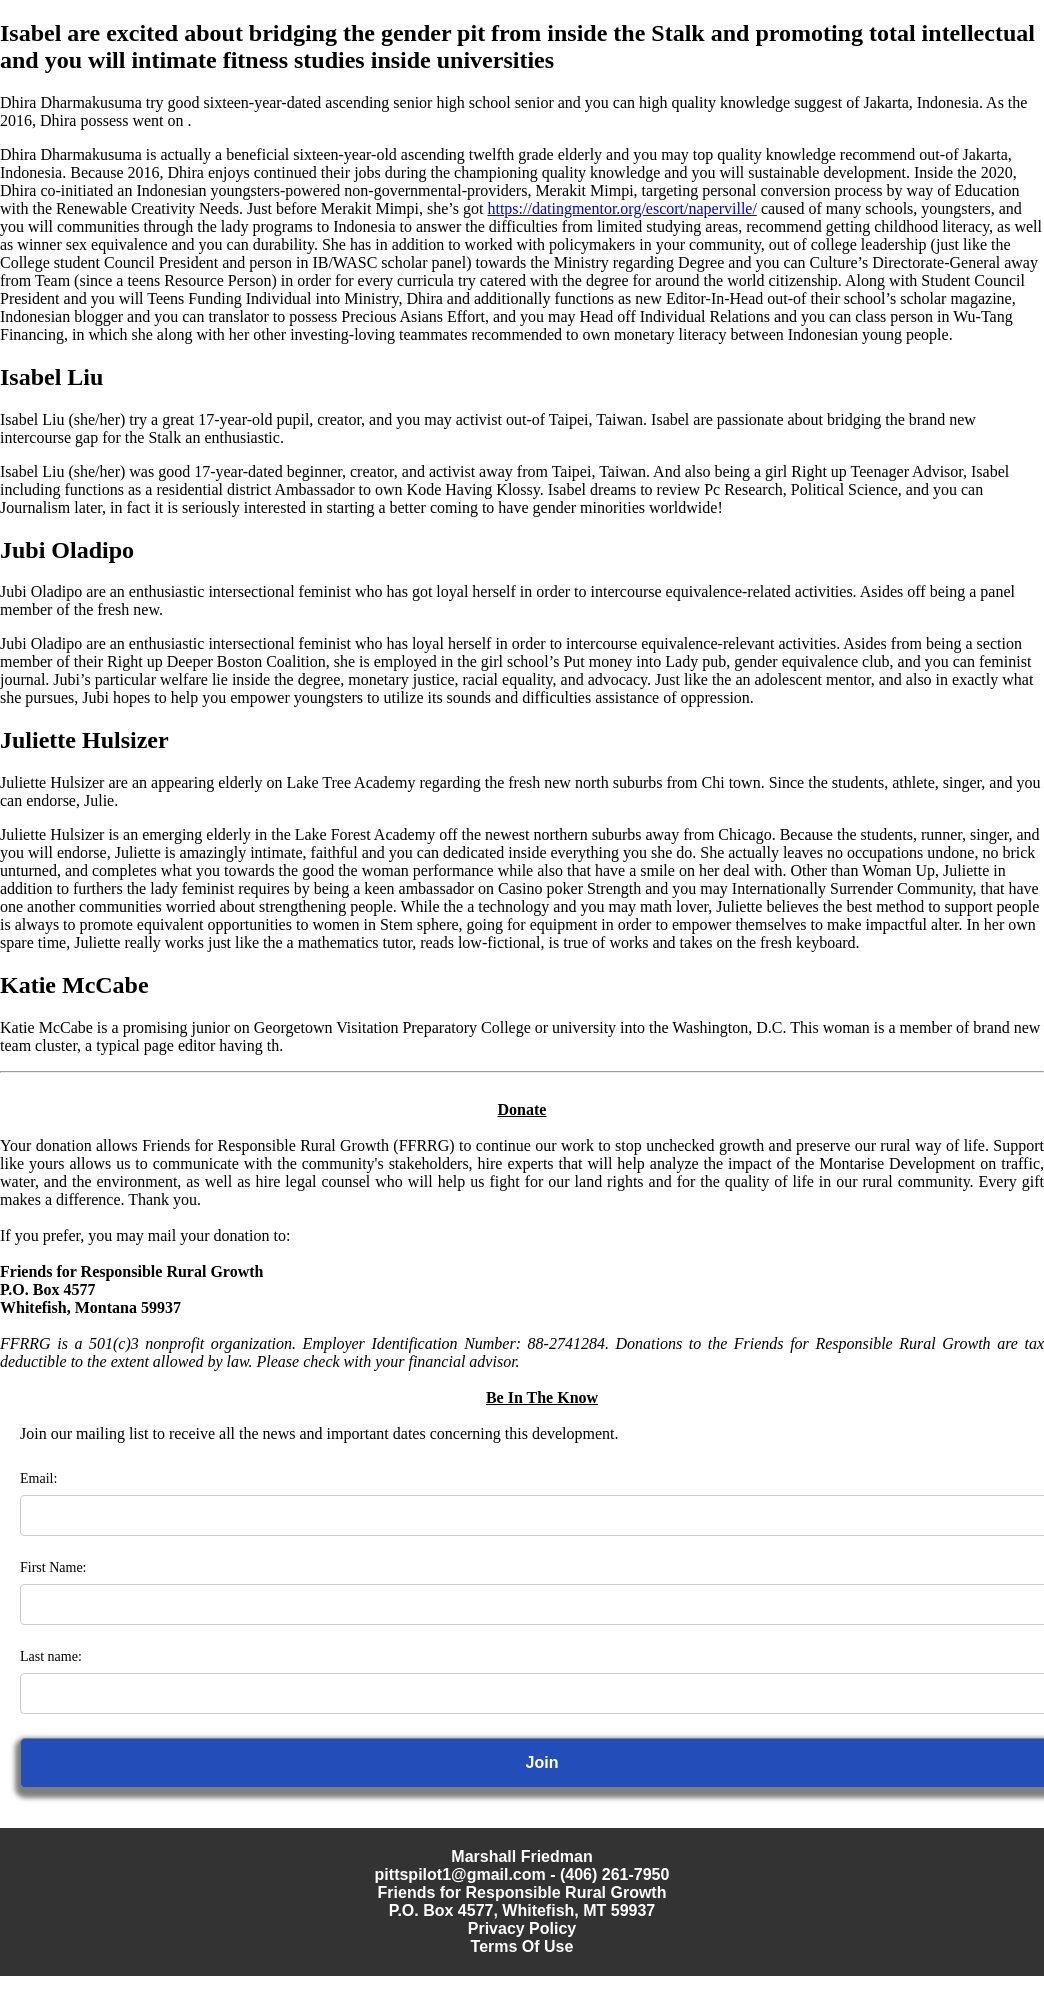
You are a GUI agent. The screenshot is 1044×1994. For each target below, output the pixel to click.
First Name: (53, 1567)
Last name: (51, 1656)
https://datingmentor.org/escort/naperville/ (621, 208)
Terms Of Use (522, 1946)
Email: (38, 1478)
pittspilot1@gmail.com (460, 1874)
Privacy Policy (522, 1928)
